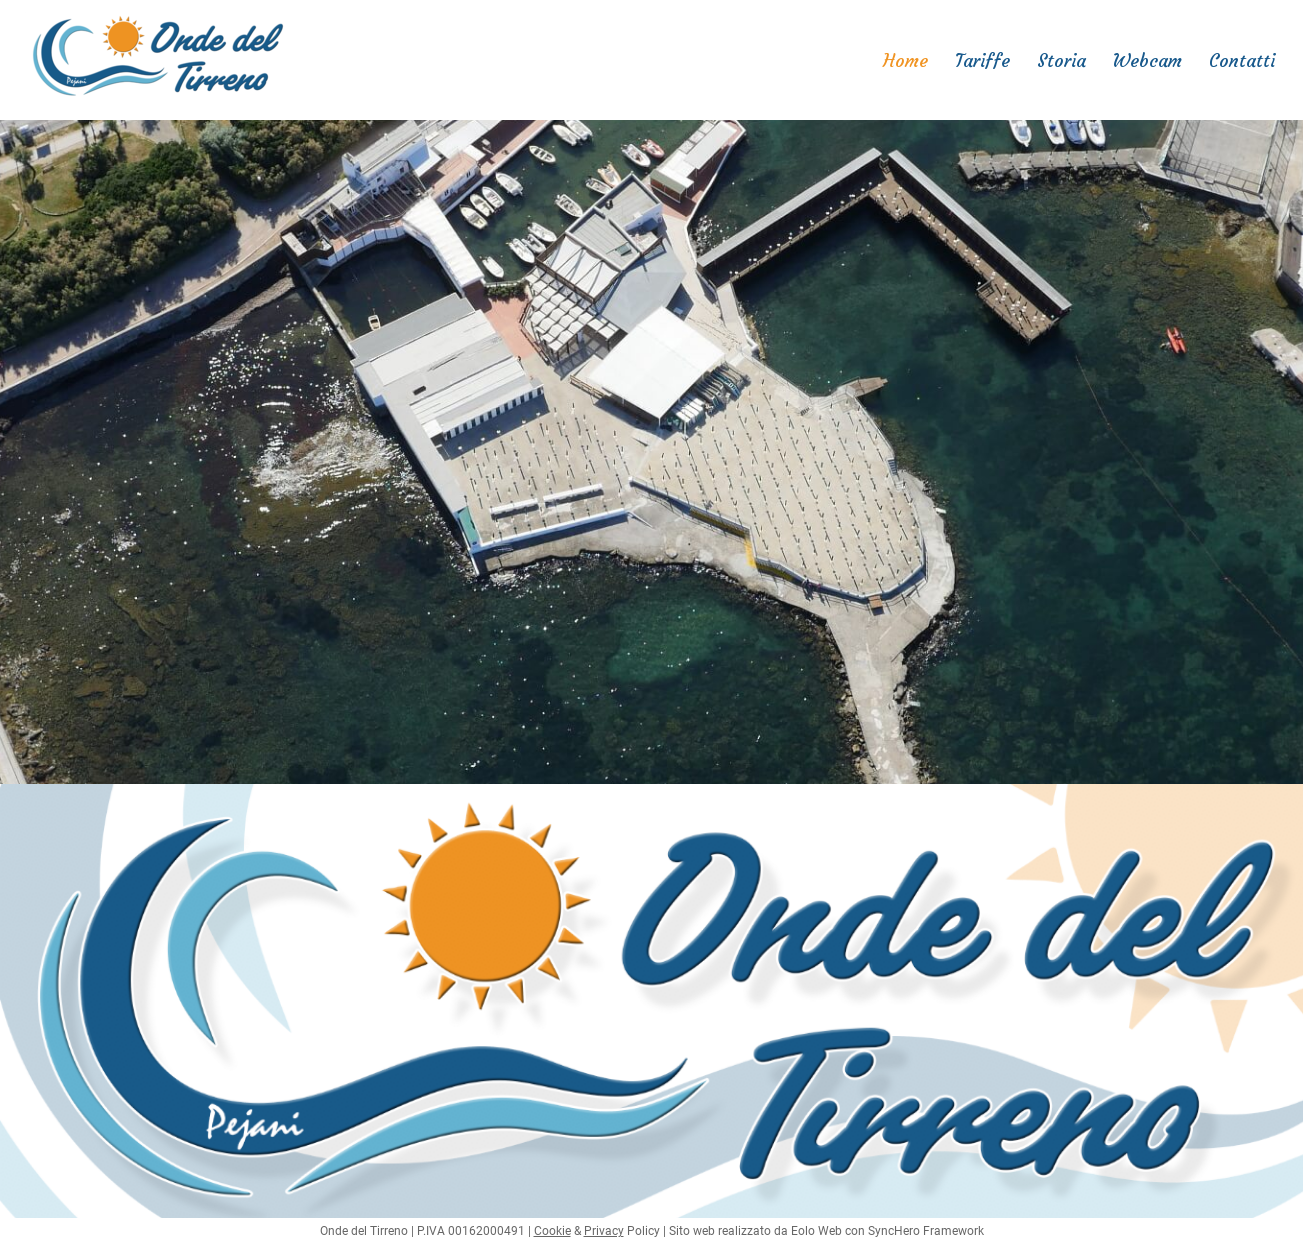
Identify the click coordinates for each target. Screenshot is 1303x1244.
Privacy (604, 1231)
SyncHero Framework (926, 1231)
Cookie (552, 1231)
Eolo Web (816, 1231)
